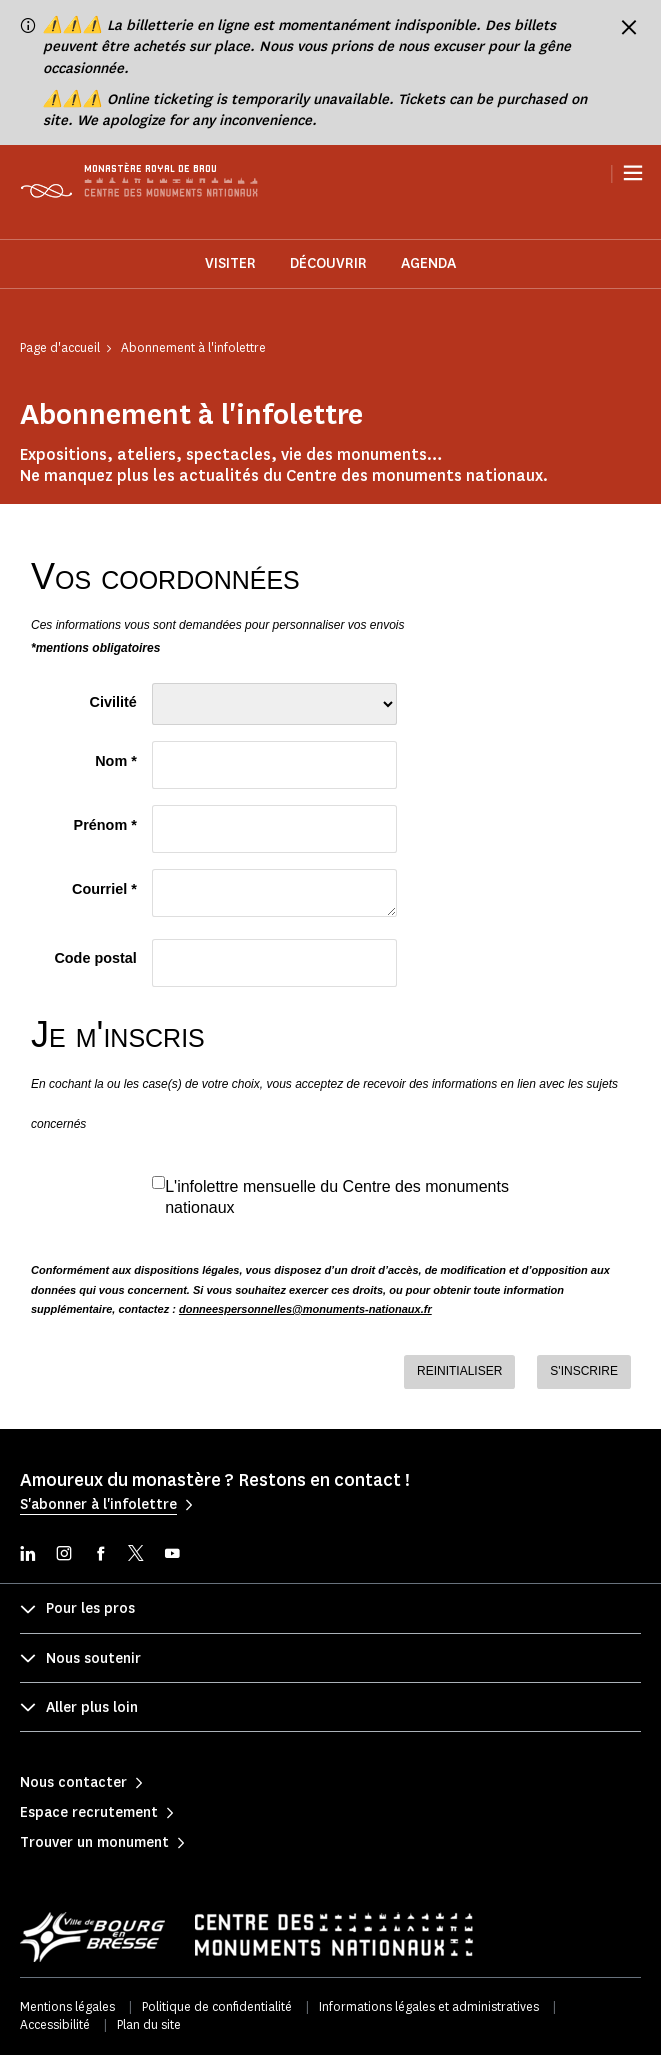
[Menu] (633, 173)
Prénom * (105, 825)
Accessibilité (55, 2024)
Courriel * (104, 889)
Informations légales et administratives (429, 2006)
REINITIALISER (459, 1371)
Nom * (116, 761)
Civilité (113, 702)
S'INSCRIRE (584, 1371)
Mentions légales (67, 2006)
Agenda (428, 263)
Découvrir (328, 263)
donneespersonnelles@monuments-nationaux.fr (305, 1309)
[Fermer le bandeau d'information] (629, 27)
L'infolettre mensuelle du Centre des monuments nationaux (337, 1197)
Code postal (95, 958)
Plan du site (149, 2024)
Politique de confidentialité (217, 2006)
